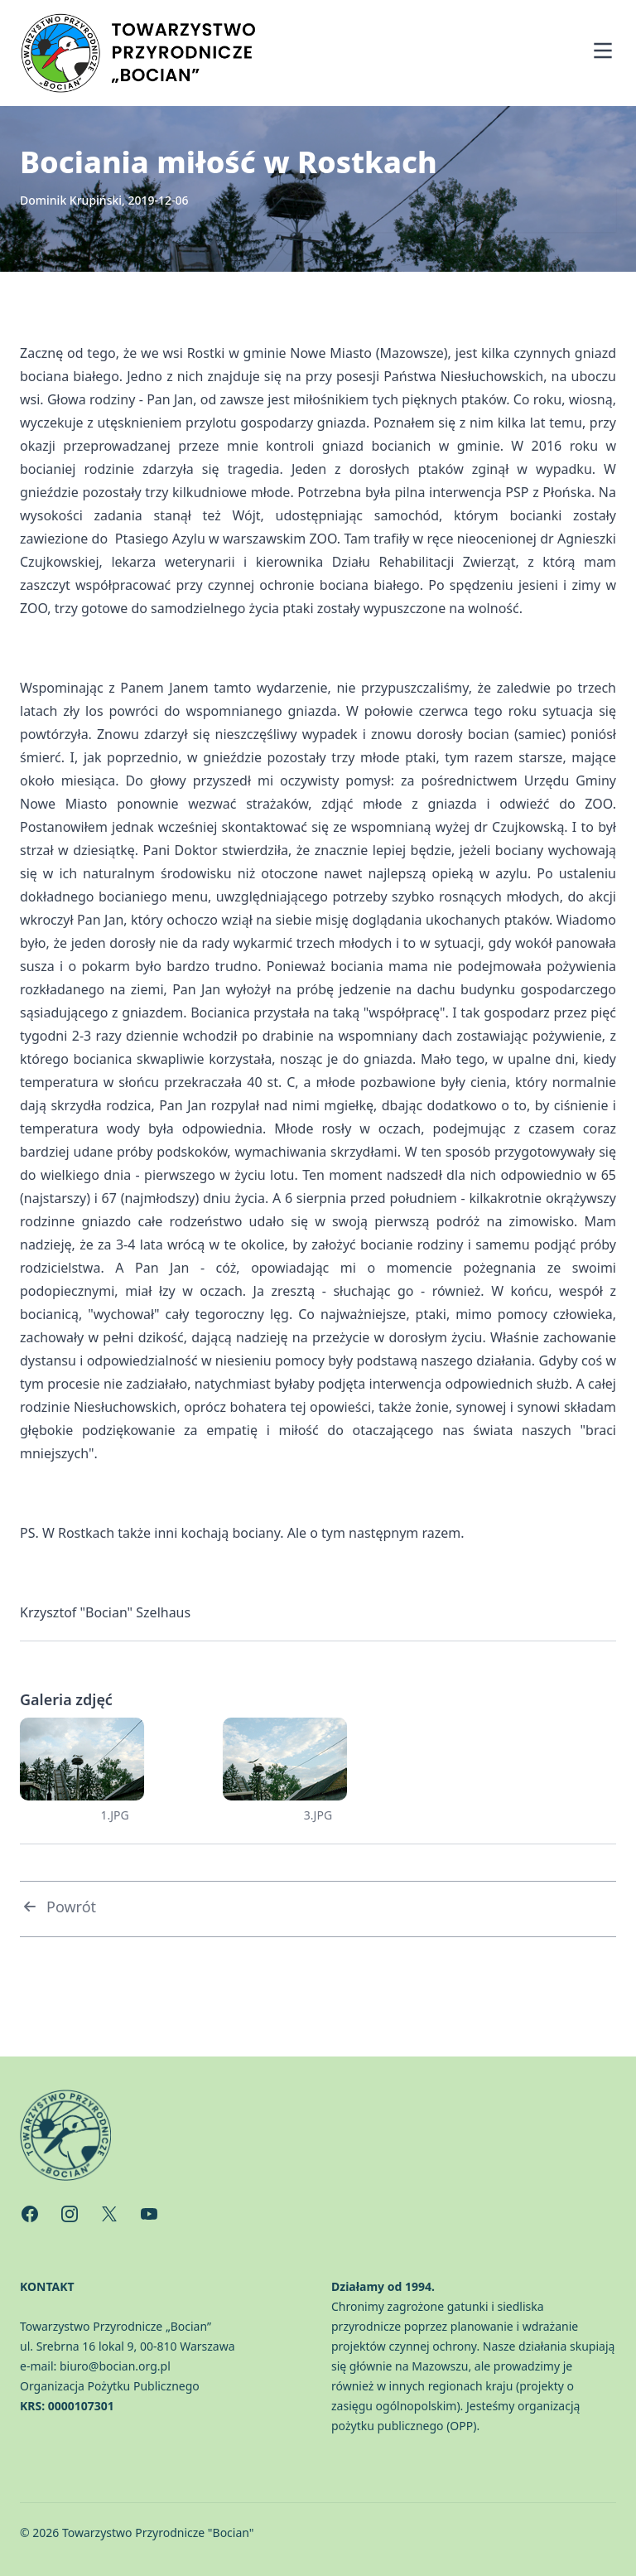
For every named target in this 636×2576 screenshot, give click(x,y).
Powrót (58, 1906)
